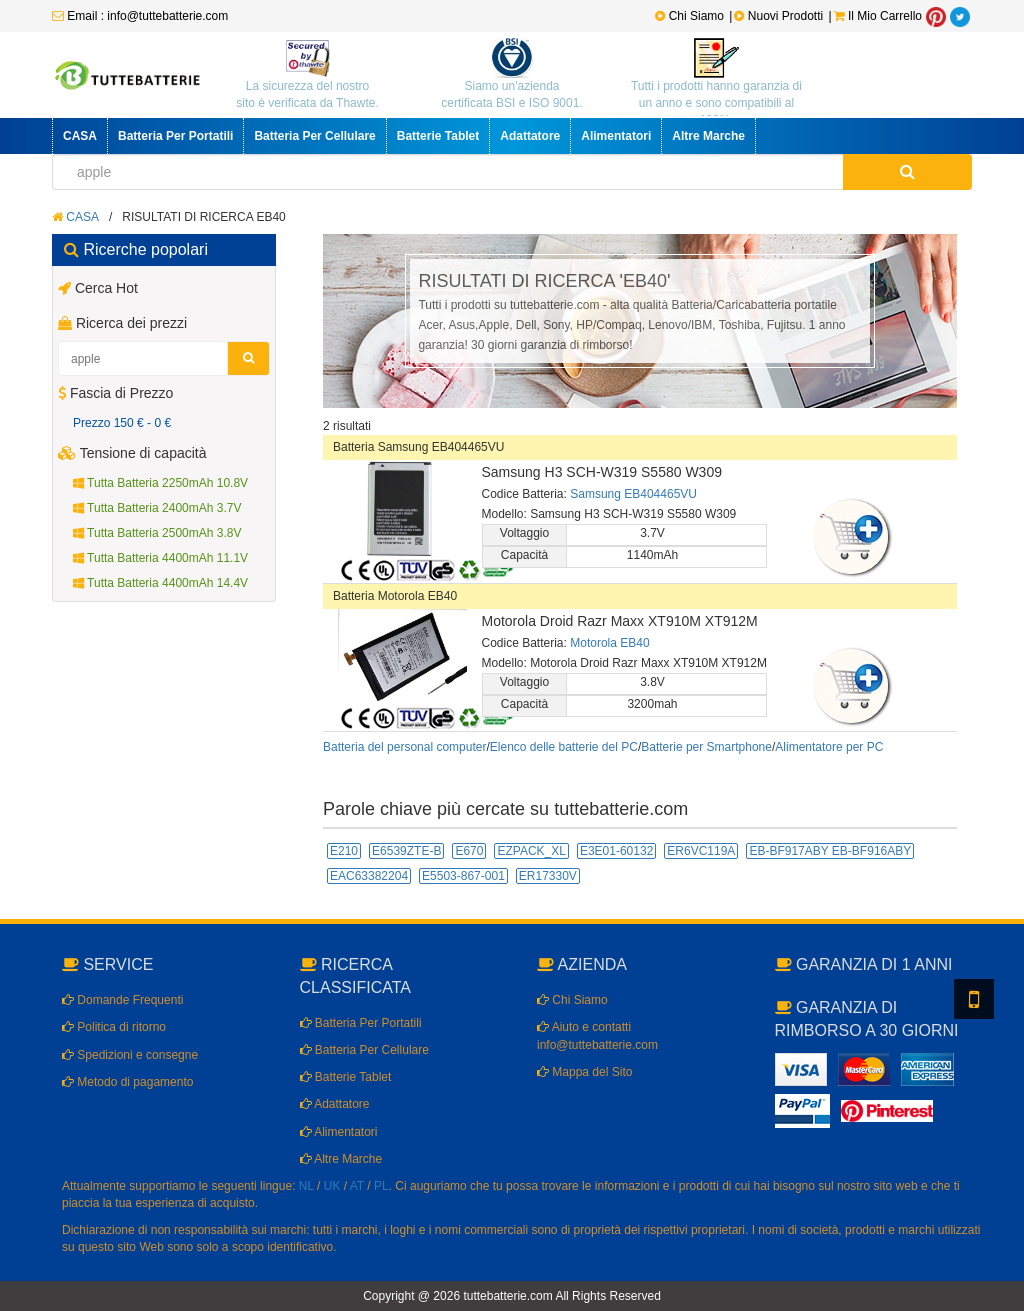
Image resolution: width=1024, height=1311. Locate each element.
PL (381, 1186)
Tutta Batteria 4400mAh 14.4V (160, 583)
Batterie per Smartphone (706, 747)
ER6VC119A (701, 851)
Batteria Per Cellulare (314, 136)
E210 (344, 851)
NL (306, 1186)
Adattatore (530, 136)
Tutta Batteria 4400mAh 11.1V (160, 558)
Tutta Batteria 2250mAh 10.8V (160, 483)
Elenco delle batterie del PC (564, 747)
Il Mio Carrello (878, 16)
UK (332, 1186)
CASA (80, 136)
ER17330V (548, 876)
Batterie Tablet (438, 136)
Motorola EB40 (609, 643)
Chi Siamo (689, 16)
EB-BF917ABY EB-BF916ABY (830, 851)
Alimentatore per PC (829, 747)
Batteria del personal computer (404, 747)
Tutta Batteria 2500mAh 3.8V (157, 533)
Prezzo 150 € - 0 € (122, 423)
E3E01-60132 (616, 851)
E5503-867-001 (463, 876)
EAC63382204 (369, 876)
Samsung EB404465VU (633, 494)
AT (357, 1186)
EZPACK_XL (531, 851)
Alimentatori (616, 136)
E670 (469, 851)
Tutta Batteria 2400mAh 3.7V (157, 508)
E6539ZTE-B (406, 851)
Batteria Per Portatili (175, 136)
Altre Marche (708, 136)
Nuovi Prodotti (780, 16)
